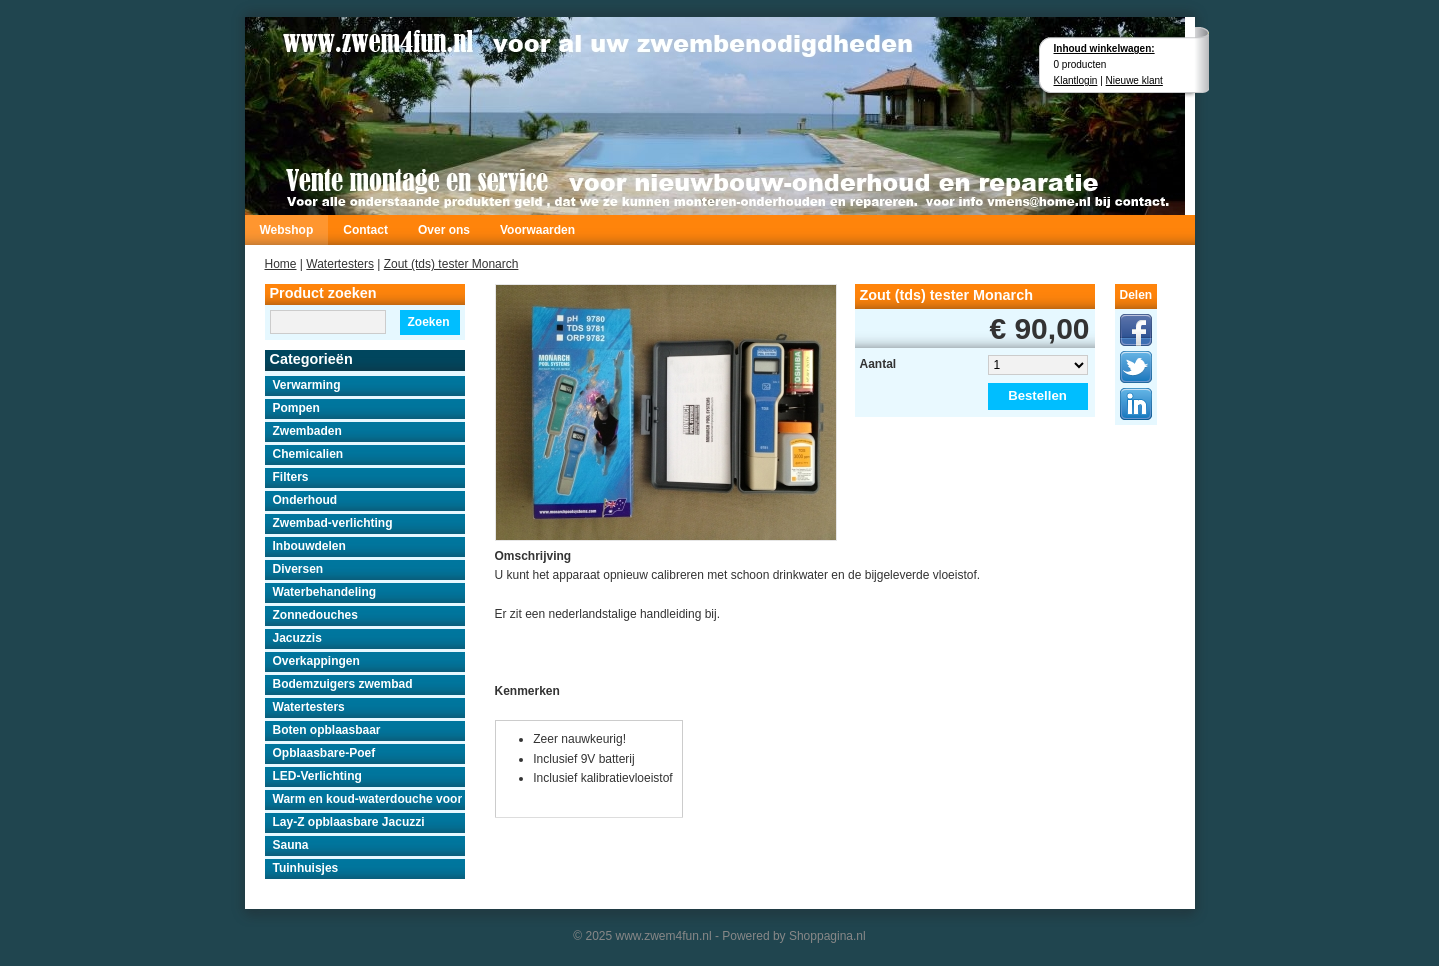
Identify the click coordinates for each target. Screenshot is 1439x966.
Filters (291, 477)
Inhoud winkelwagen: (1104, 48)
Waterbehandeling (325, 592)
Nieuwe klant (1134, 80)
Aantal (878, 364)
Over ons (444, 230)
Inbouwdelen (309, 546)
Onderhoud (305, 500)
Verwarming (307, 385)
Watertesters (340, 264)
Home (281, 264)
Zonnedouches (315, 615)
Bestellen (1037, 395)
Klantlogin (1076, 80)
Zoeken (428, 322)
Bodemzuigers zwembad (343, 684)
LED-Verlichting (317, 776)
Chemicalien (308, 454)
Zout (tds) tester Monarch (451, 264)
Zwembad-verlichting (333, 523)
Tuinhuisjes (306, 868)
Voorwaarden (537, 230)
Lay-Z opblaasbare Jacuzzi (349, 822)
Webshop (287, 230)
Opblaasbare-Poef (324, 753)
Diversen (298, 569)
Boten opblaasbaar (327, 730)
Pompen (296, 408)
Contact (365, 230)
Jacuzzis (297, 638)
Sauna (291, 845)
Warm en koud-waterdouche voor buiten (369, 799)
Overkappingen (316, 661)
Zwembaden (307, 431)
